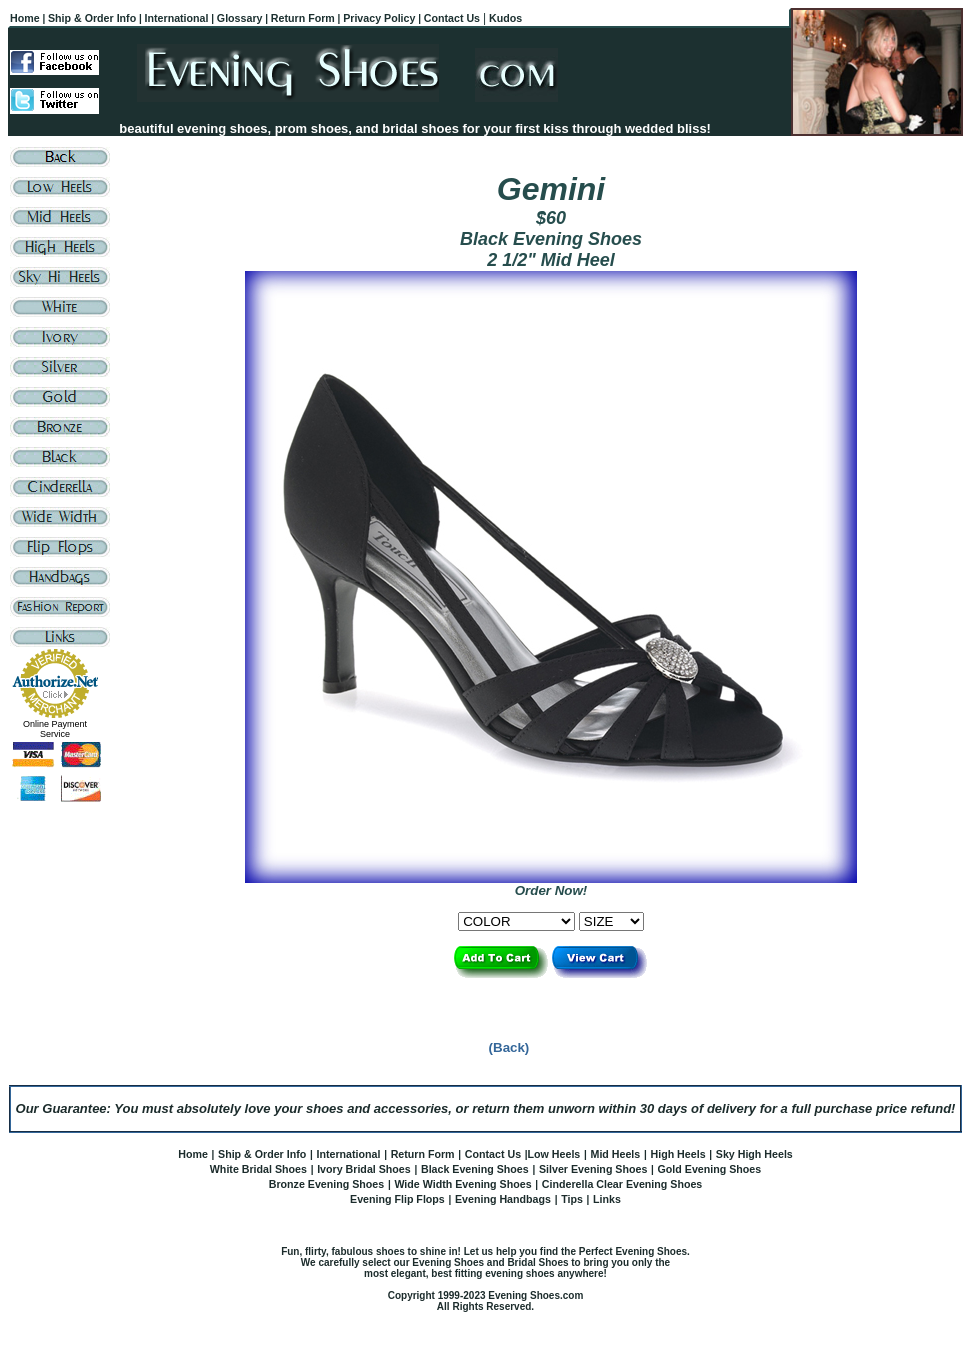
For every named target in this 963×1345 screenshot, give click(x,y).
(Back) (509, 1047)
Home (193, 1154)
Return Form (423, 1154)
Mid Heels (616, 1154)
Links (607, 1199)
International (348, 1154)
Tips (572, 1199)
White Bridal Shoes (258, 1169)
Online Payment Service (55, 729)
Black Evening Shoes (475, 1169)
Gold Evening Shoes (710, 1169)
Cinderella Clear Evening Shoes (622, 1184)
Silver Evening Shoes (593, 1169)
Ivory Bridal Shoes (364, 1169)
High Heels (677, 1154)
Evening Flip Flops (397, 1199)
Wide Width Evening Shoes (462, 1184)
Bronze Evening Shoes (326, 1184)
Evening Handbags (503, 1199)
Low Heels (554, 1154)
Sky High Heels (754, 1154)
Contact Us (493, 1154)
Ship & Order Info (262, 1154)
